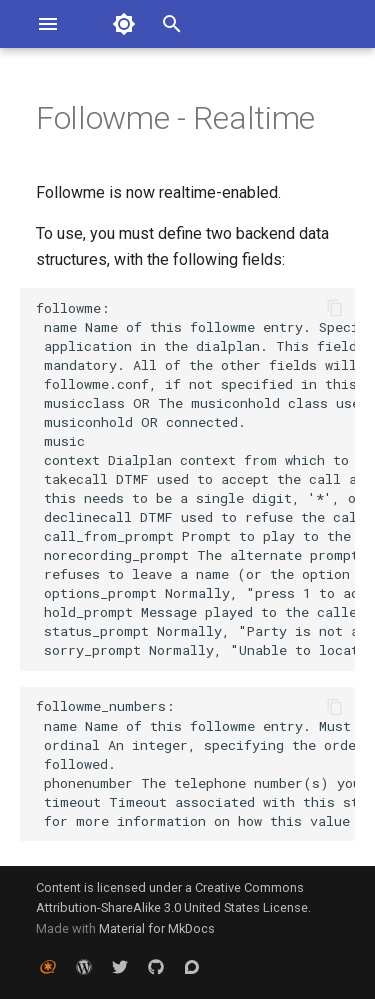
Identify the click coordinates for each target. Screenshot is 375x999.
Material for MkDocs (157, 928)
